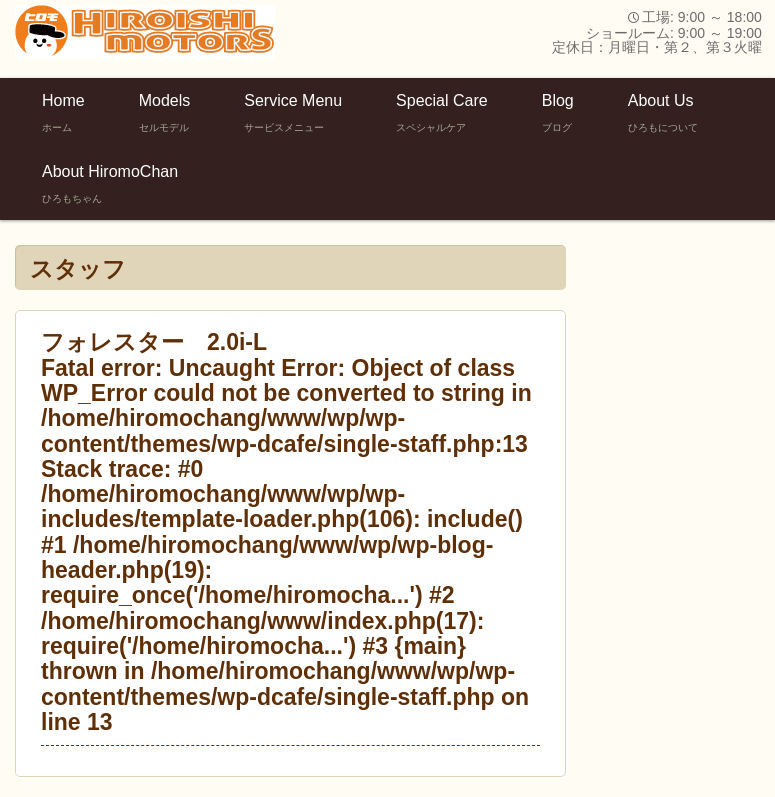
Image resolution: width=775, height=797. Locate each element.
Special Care (442, 113)
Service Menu (293, 113)
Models (165, 113)
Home (63, 113)
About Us (663, 113)
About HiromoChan (110, 184)
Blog (558, 113)
